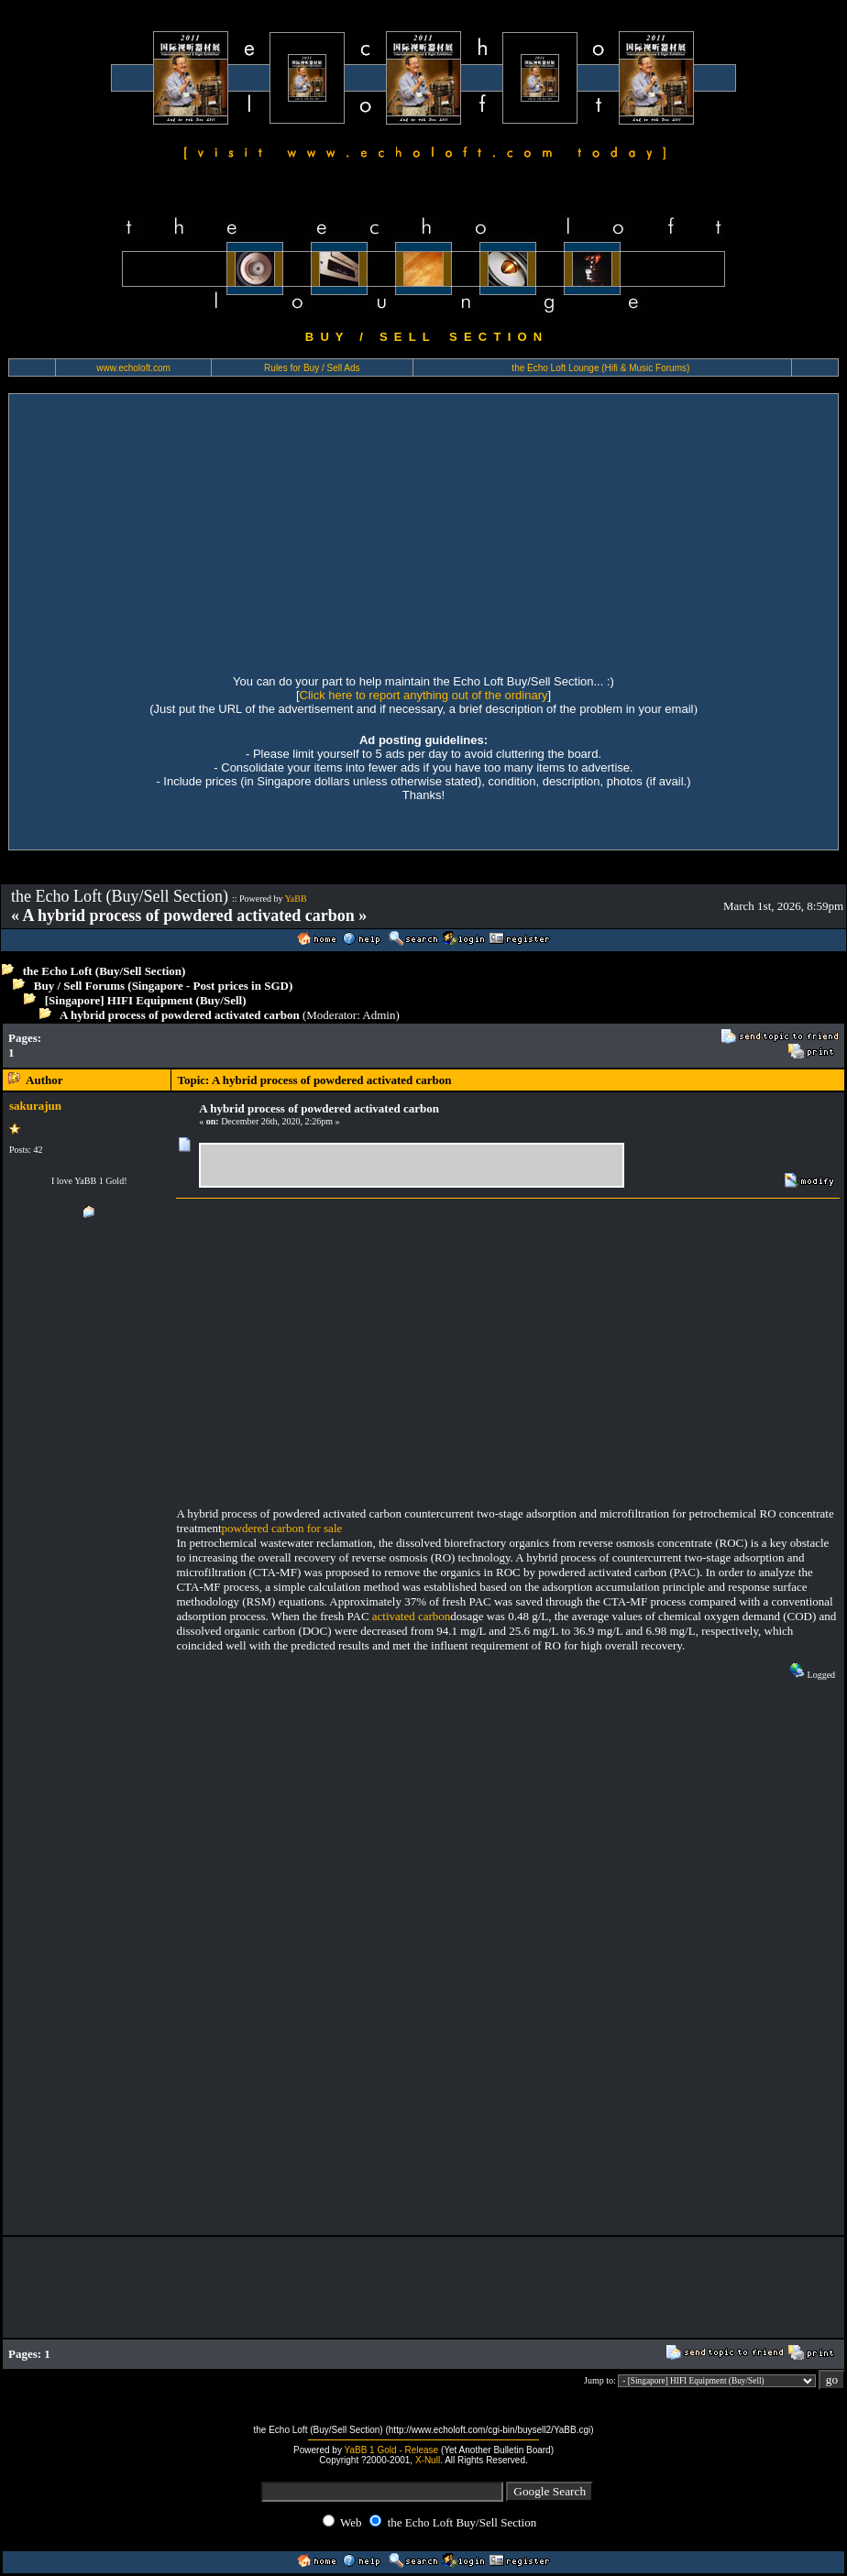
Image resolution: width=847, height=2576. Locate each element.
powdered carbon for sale (282, 1528)
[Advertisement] (423, 531)
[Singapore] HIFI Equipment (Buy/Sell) (146, 1000)
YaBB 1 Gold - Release (392, 2450)
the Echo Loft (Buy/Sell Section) (104, 971)
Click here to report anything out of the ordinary (424, 695)
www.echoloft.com (133, 368)
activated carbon (411, 1616)
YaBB (296, 898)
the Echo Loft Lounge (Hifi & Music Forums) (600, 368)
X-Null (427, 2460)
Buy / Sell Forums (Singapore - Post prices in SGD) (163, 985)
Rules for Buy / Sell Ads (312, 368)
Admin (378, 1015)
